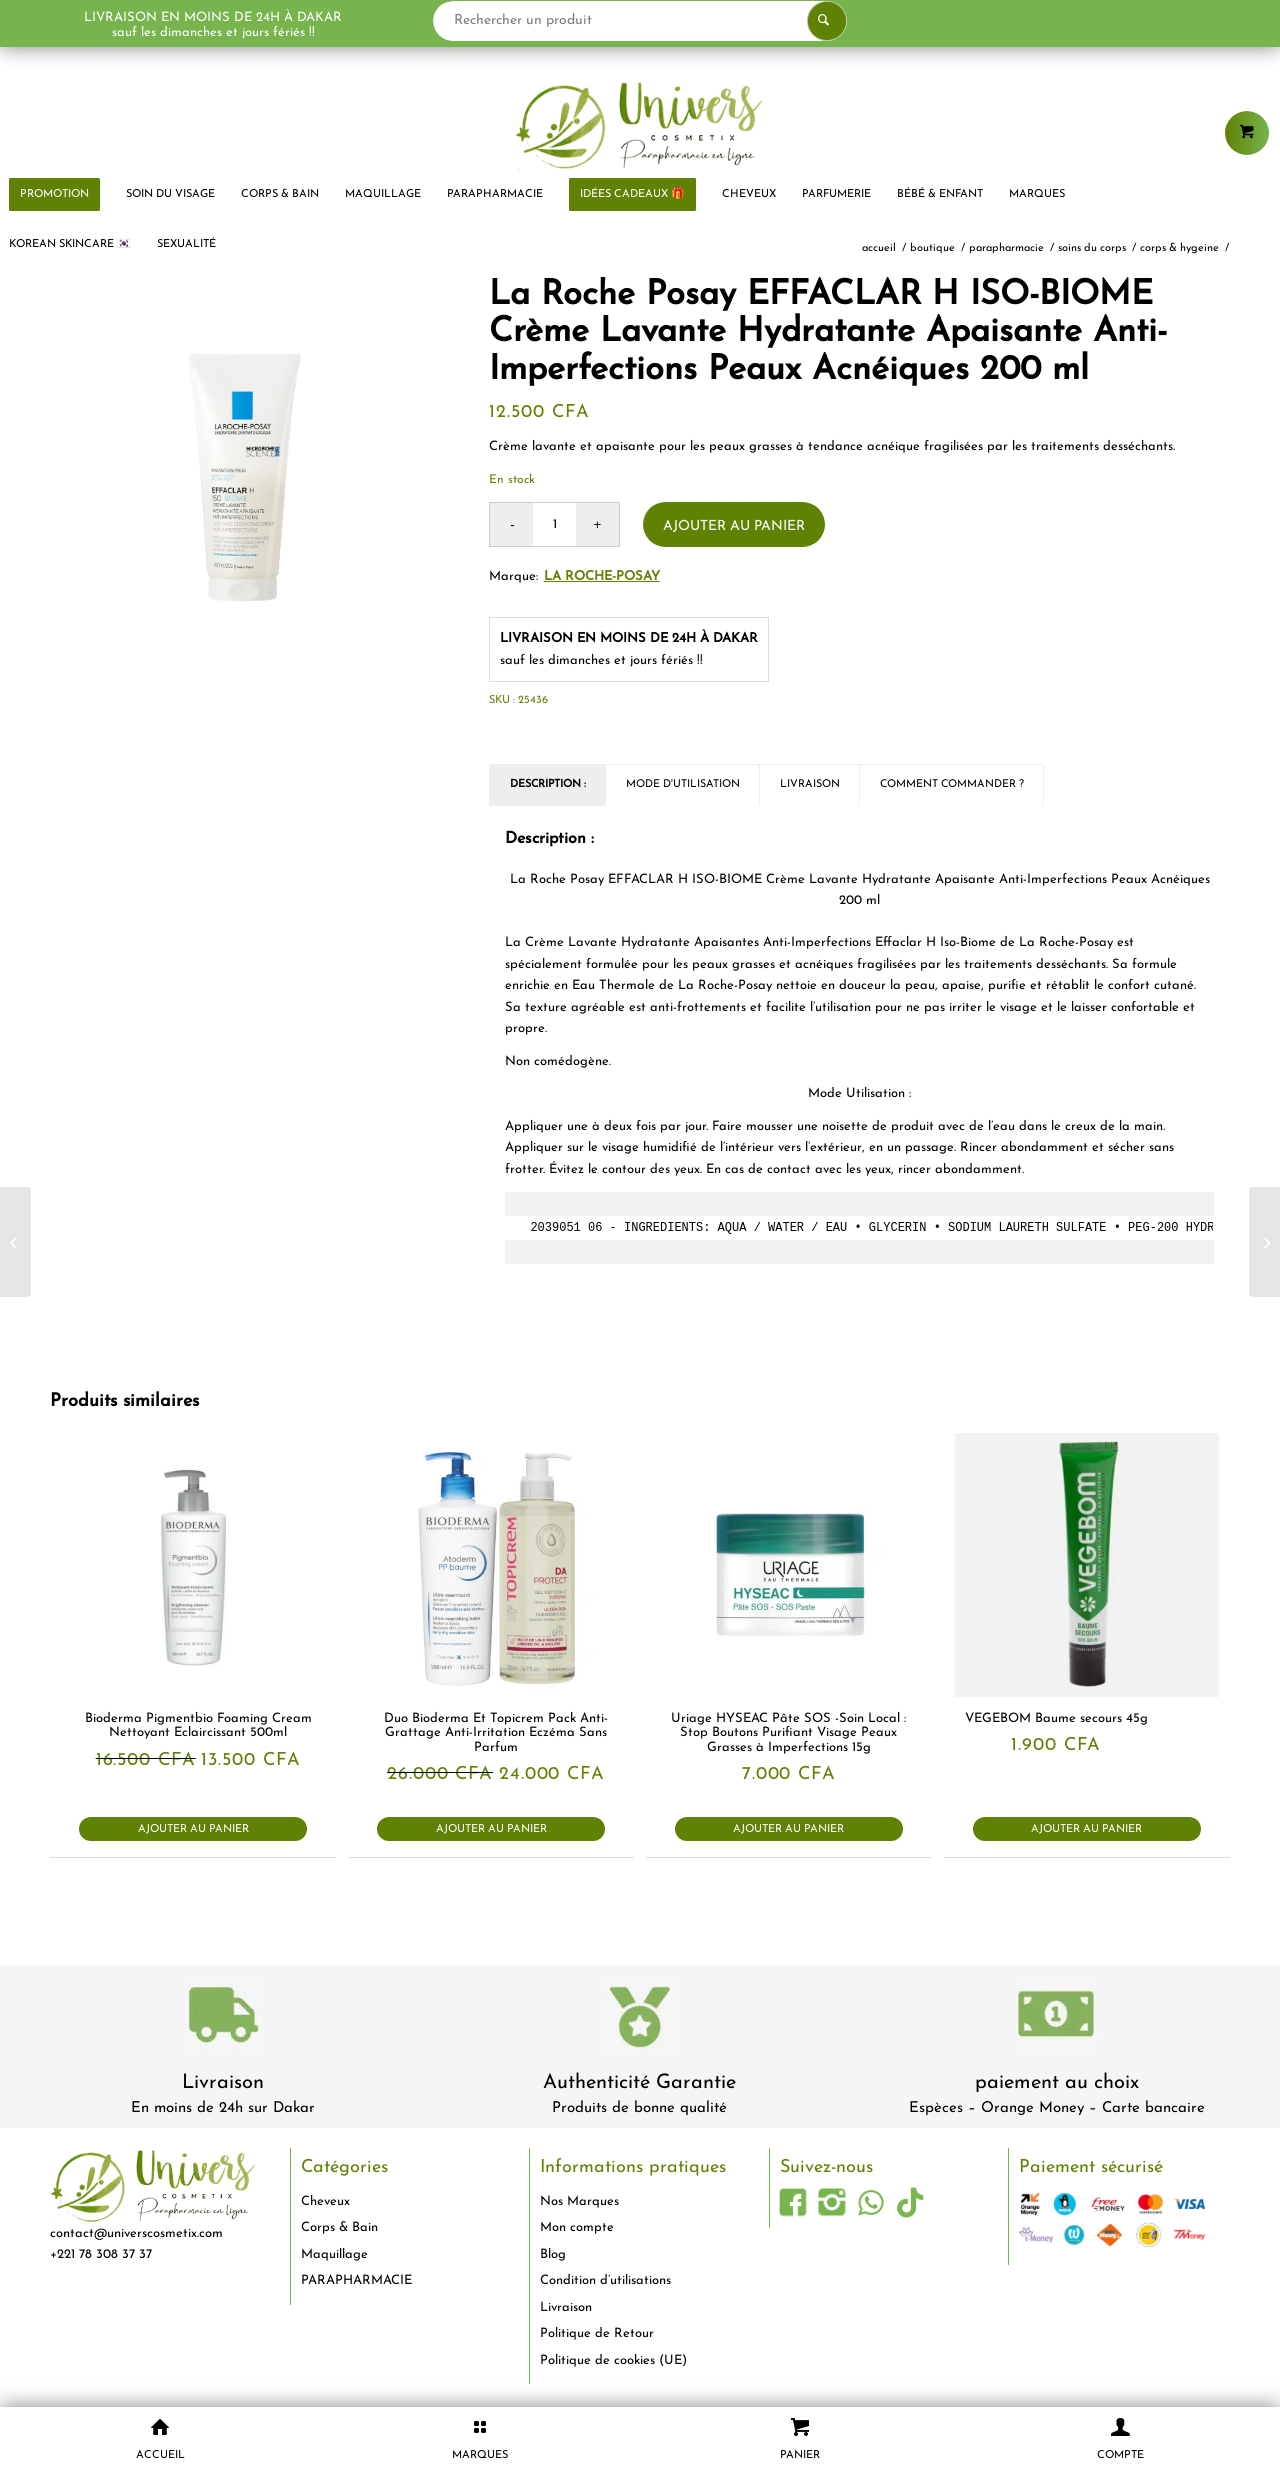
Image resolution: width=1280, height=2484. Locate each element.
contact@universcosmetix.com (136, 2233)
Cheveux (325, 2201)
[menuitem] (170, 195)
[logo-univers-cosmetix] (640, 125)
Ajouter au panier (734, 526)
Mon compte (577, 2227)
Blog (553, 2254)
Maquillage (334, 2254)
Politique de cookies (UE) (613, 2360)
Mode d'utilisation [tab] (683, 784)
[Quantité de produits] (554, 524)
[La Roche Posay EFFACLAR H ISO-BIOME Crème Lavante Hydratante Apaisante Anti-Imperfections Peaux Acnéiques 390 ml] (15, 1242)
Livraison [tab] (810, 784)
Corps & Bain (339, 2227)
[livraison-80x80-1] (223, 2018)
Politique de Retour (597, 2333)
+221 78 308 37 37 (101, 2254)
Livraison (223, 2083)
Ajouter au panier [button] (193, 1829)
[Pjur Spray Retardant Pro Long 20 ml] (1264, 1242)
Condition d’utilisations (605, 2280)
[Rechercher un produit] (640, 21)
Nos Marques (579, 2201)
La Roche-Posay (602, 576)
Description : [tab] (548, 784)
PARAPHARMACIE (356, 2280)
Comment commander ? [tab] (952, 784)
